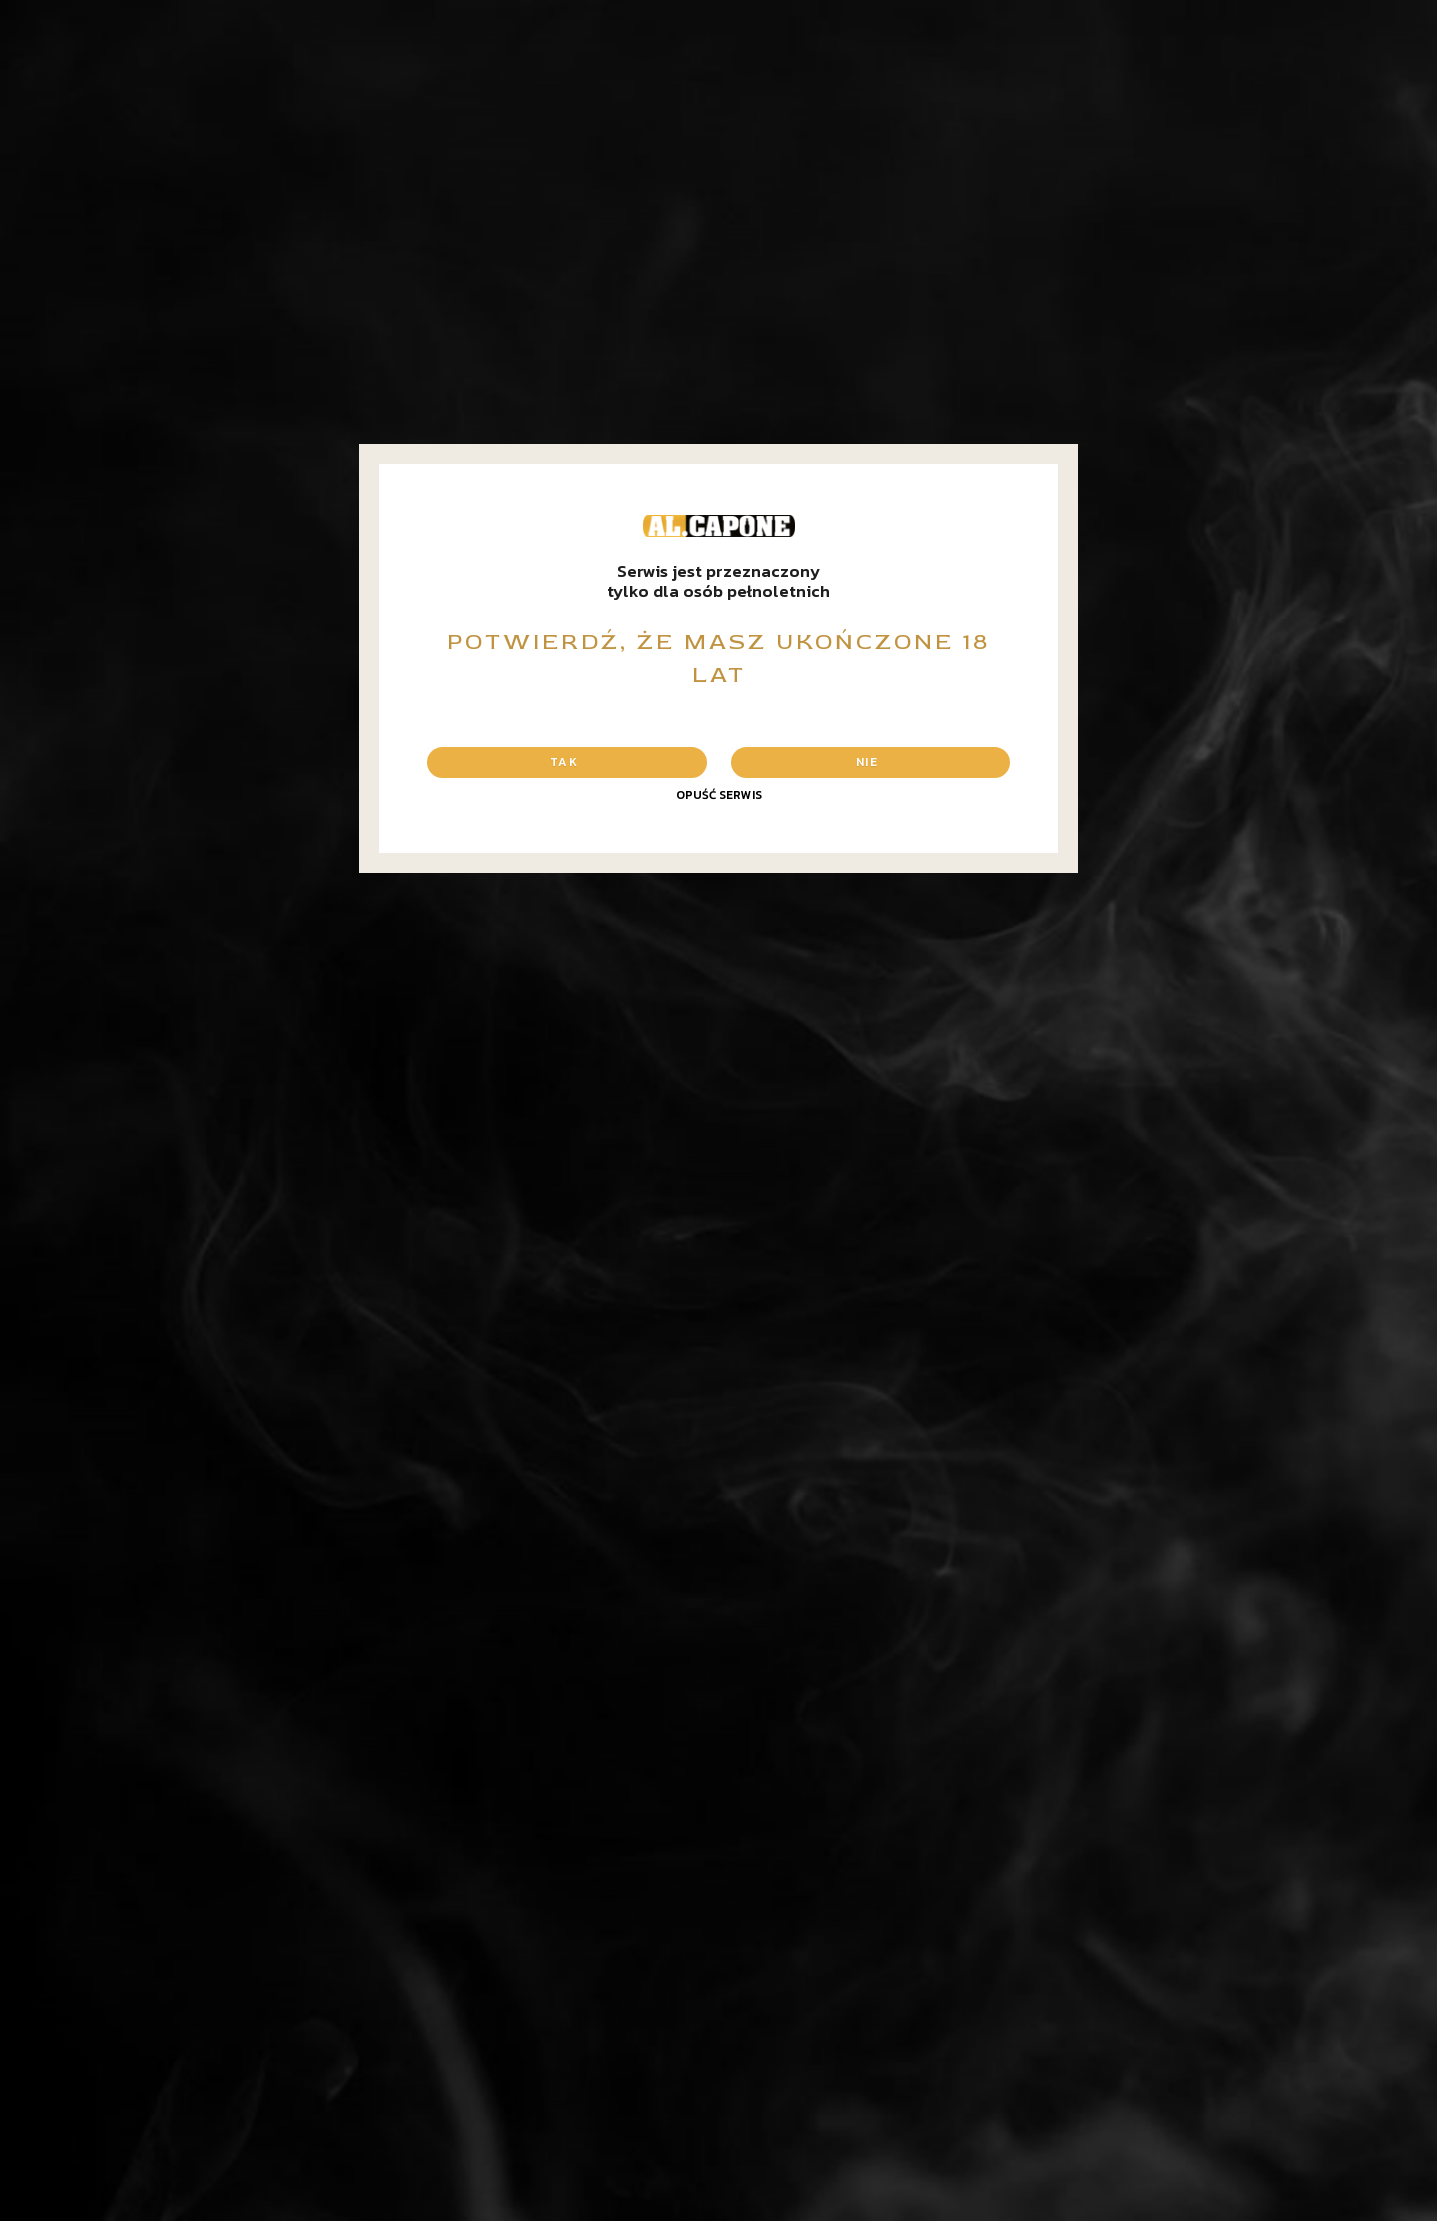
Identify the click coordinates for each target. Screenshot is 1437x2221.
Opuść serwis (719, 795)
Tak (564, 762)
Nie (867, 762)
